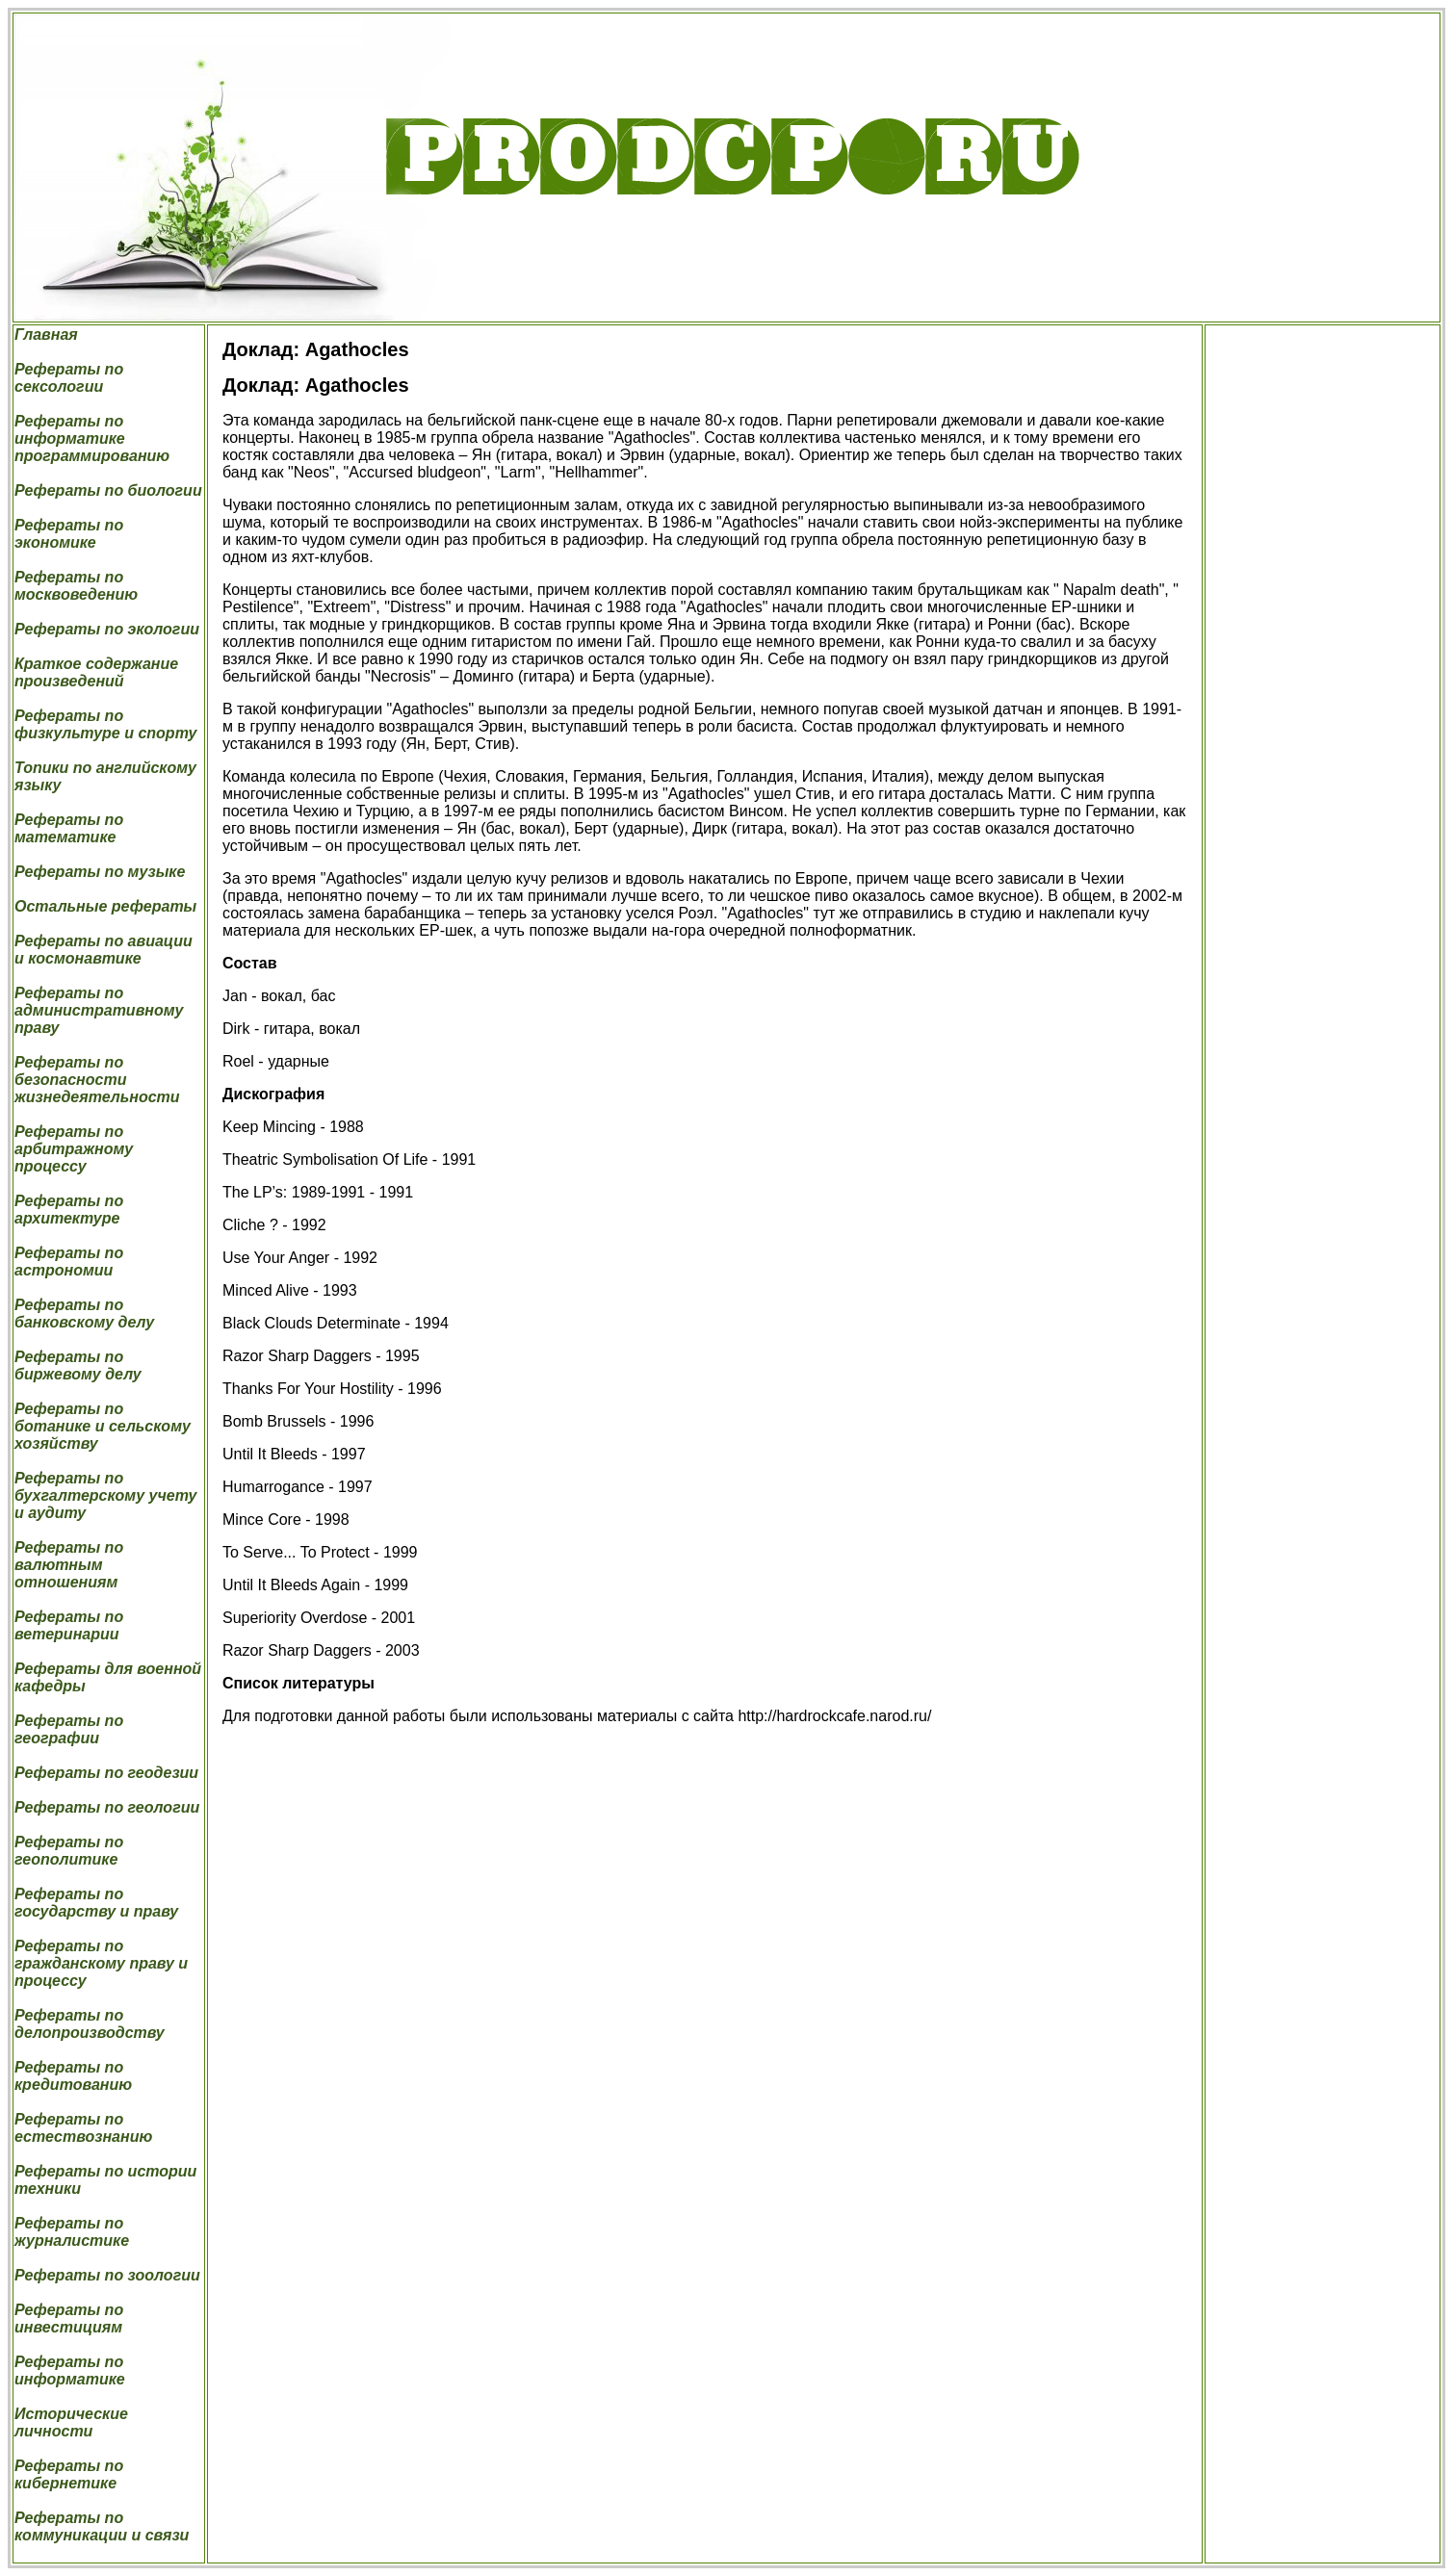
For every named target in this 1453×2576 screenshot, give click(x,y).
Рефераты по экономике (68, 534)
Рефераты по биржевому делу (78, 1365)
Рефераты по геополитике (68, 1851)
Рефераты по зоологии (107, 2275)
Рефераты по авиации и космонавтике (103, 949)
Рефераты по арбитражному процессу (73, 1148)
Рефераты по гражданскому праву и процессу (101, 1963)
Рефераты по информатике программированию (91, 438)
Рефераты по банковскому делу (84, 1313)
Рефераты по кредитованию (73, 2076)
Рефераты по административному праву (98, 1010)
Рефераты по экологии (106, 629)
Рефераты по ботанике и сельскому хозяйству (102, 1426)
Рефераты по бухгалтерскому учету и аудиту (105, 1495)
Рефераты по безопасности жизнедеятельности (97, 1079)
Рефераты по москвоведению (76, 586)
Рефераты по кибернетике (68, 2474)
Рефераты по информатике (69, 2370)
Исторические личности (71, 2422)
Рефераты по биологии (108, 490)
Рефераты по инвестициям (68, 2318)
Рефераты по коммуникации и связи (101, 2526)
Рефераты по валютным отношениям (68, 1564)
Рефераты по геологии (106, 1807)
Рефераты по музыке (99, 871)
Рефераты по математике (68, 828)
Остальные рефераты (105, 906)
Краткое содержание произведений (96, 672)
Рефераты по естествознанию (83, 2128)
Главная (46, 334)
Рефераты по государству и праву (96, 1902)
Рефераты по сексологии (68, 378)
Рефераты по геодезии (106, 1773)
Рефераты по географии (68, 1729)
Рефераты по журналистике (71, 2232)
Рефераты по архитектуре (68, 1209)
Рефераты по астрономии (68, 1261)
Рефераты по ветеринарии (68, 1625)
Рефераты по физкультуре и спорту (105, 724)
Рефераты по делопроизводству (89, 2024)
